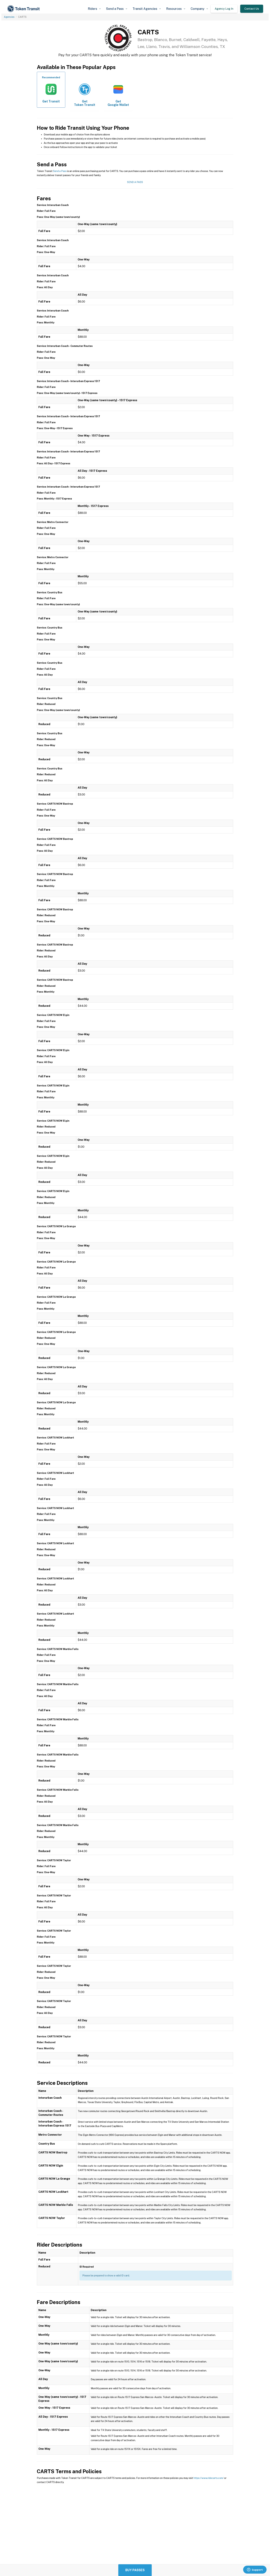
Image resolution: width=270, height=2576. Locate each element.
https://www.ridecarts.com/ (209, 2478)
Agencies (9, 17)
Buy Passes (135, 2570)
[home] (24, 8)
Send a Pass (60, 171)
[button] (94, 9)
